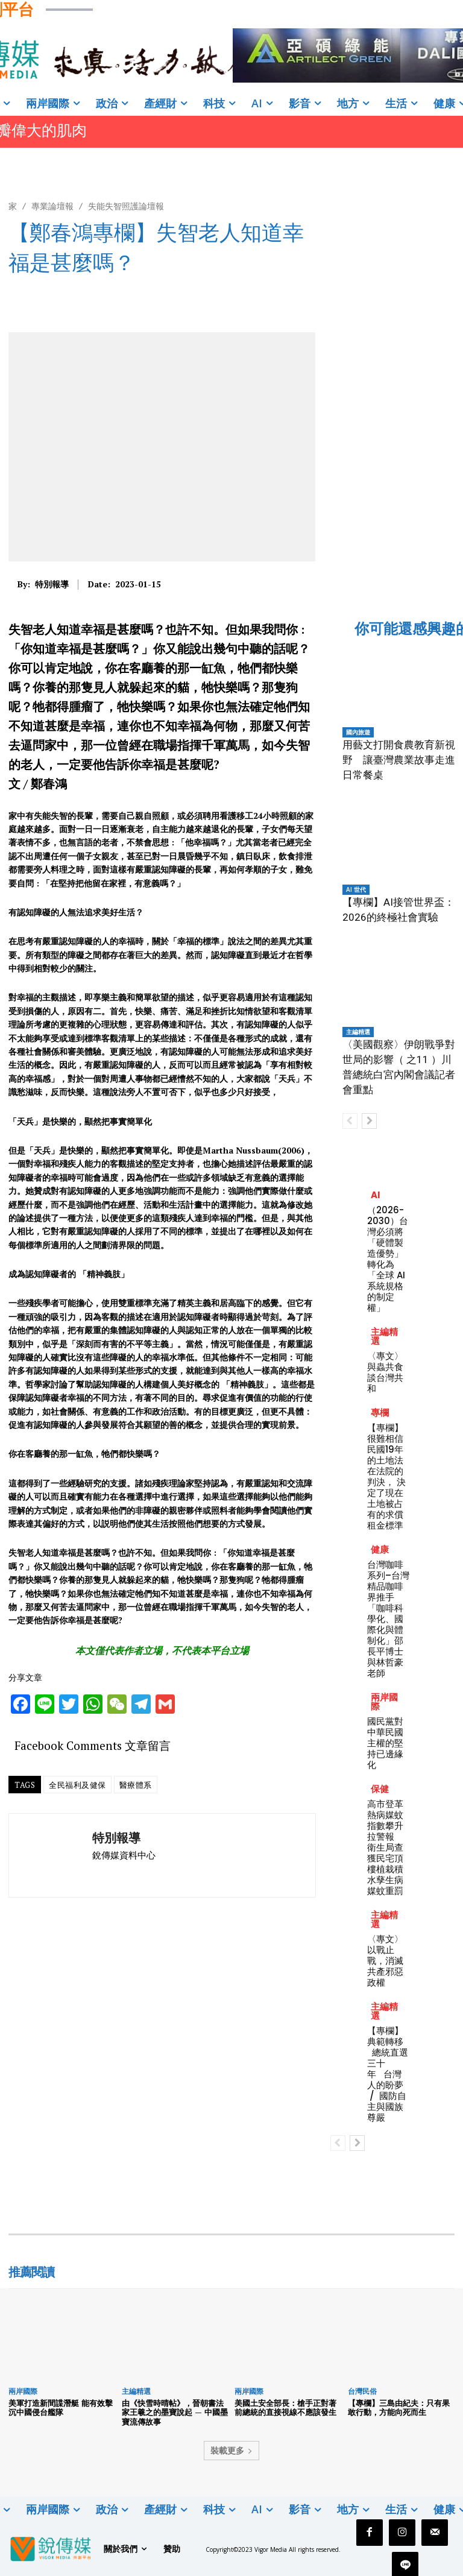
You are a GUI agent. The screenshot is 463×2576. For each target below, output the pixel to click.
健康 (380, 1549)
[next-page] (369, 1121)
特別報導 (52, 584)
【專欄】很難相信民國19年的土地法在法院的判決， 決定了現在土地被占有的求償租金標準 (386, 1476)
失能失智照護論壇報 (126, 206)
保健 (380, 1788)
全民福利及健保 (77, 1784)
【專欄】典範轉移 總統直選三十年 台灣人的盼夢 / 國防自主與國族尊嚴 (387, 2074)
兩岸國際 (384, 1702)
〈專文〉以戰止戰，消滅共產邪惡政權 (385, 1961)
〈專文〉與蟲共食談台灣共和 (385, 1372)
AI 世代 (356, 889)
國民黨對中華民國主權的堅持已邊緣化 (385, 1743)
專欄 (380, 1412)
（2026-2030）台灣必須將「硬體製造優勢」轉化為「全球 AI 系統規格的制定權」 (387, 1259)
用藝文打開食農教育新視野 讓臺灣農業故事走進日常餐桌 (398, 760)
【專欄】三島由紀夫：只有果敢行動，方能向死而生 (399, 2408)
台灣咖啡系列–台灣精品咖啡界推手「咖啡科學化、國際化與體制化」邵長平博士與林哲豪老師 (388, 1618)
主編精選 (358, 1032)
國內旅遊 (358, 732)
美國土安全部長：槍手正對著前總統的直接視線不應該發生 (285, 2408)
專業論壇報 (52, 206)
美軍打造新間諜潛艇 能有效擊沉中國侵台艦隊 (60, 2408)
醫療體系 (135, 1784)
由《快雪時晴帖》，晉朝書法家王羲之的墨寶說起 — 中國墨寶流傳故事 (175, 2412)
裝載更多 (231, 2450)
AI (375, 1195)
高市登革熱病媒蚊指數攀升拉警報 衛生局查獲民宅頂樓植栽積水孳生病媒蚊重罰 (385, 1847)
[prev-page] (349, 1121)
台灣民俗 (362, 2391)
